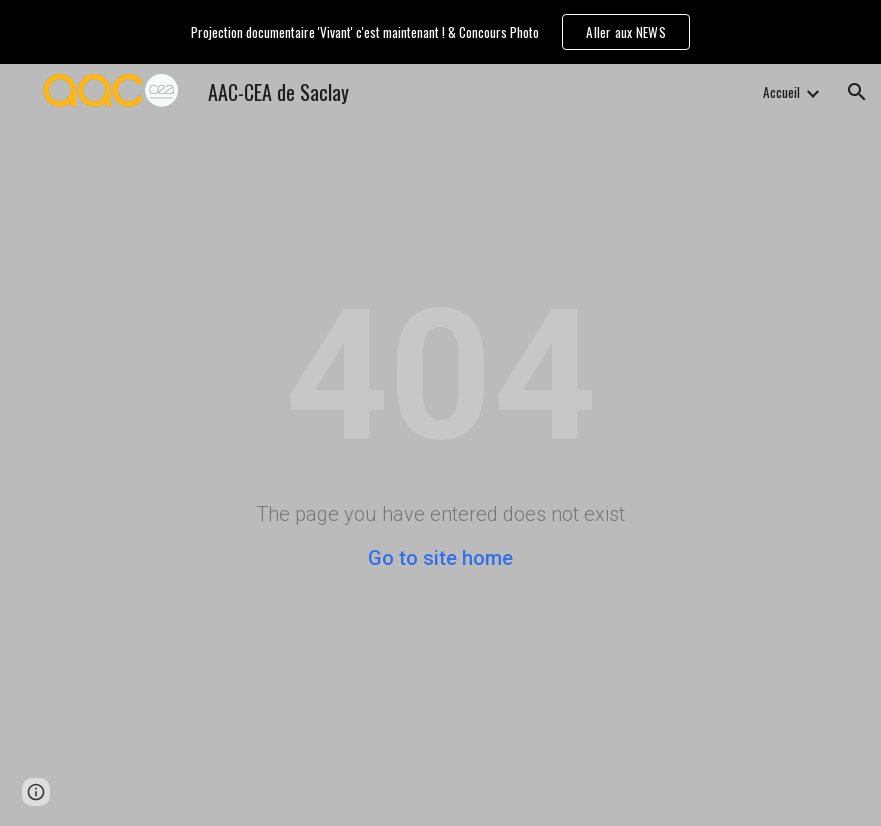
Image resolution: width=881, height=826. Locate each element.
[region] (440, 32)
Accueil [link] (781, 92)
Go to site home (440, 558)
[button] (857, 92)
